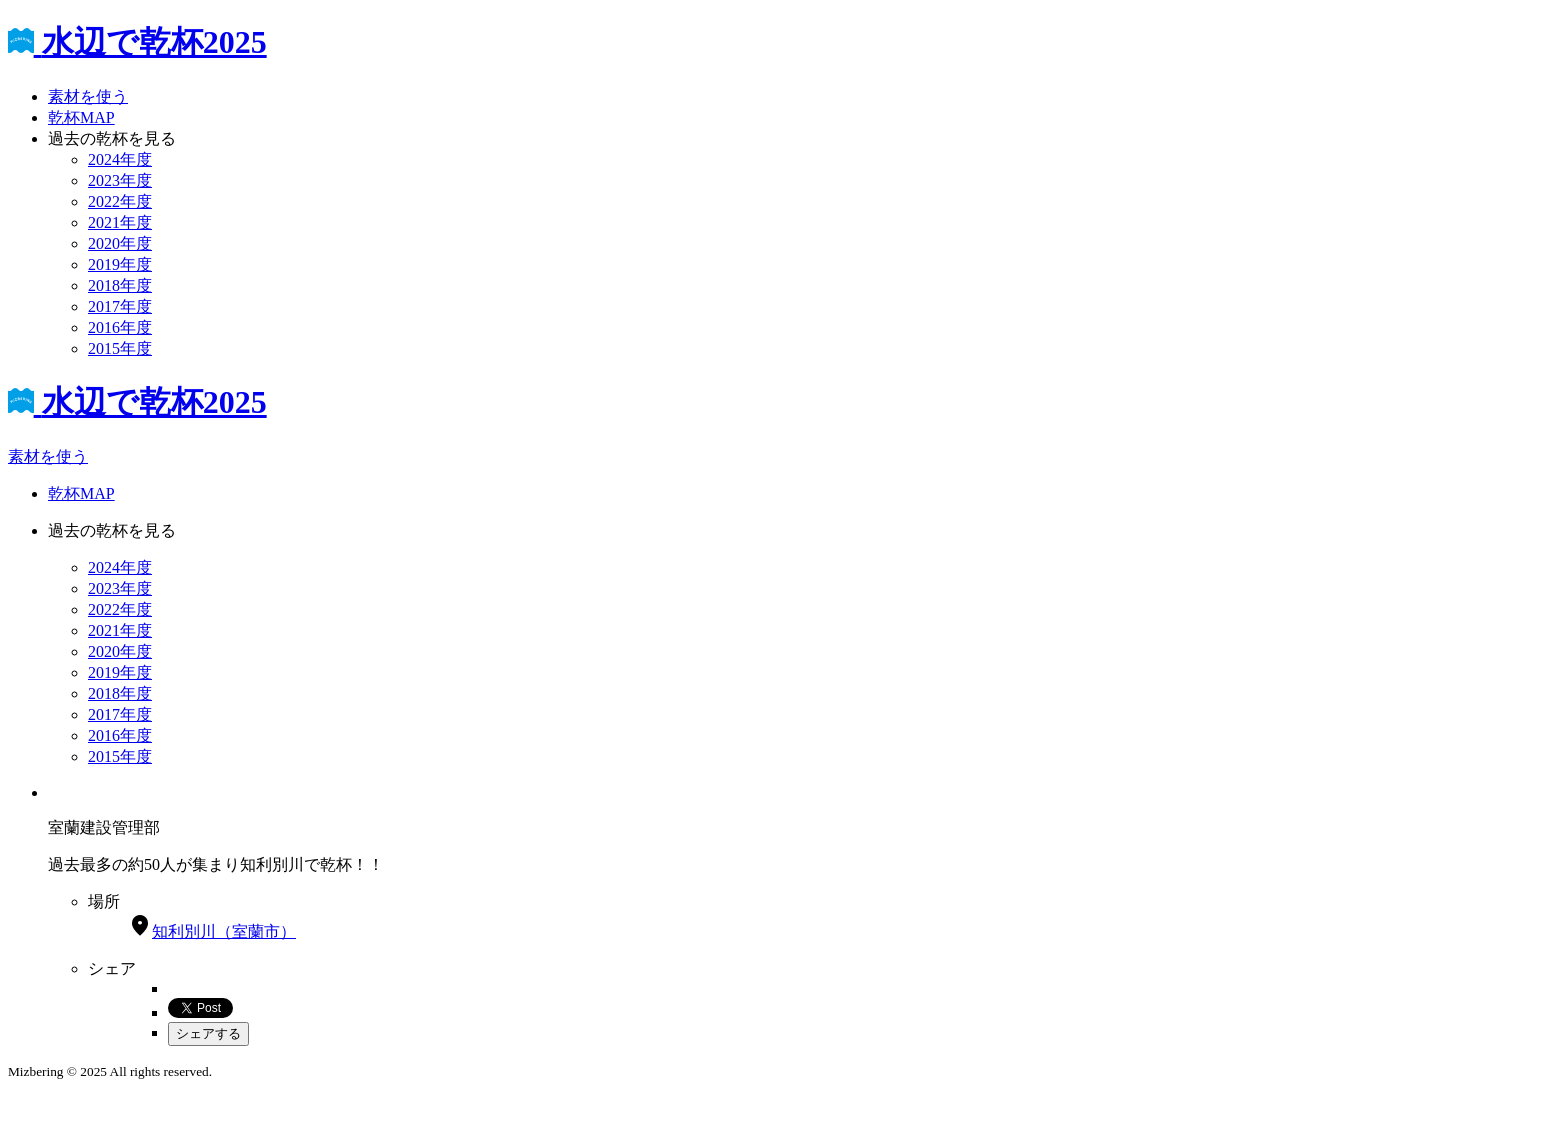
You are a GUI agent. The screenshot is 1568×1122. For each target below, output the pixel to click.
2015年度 (120, 348)
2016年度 (120, 327)
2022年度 (120, 201)
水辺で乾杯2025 (137, 42)
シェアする (208, 1033)
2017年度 (120, 306)
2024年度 (120, 159)
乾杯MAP (81, 117)
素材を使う (88, 96)
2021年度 (120, 222)
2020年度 (120, 243)
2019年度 (120, 264)
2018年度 (120, 285)
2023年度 (120, 180)
